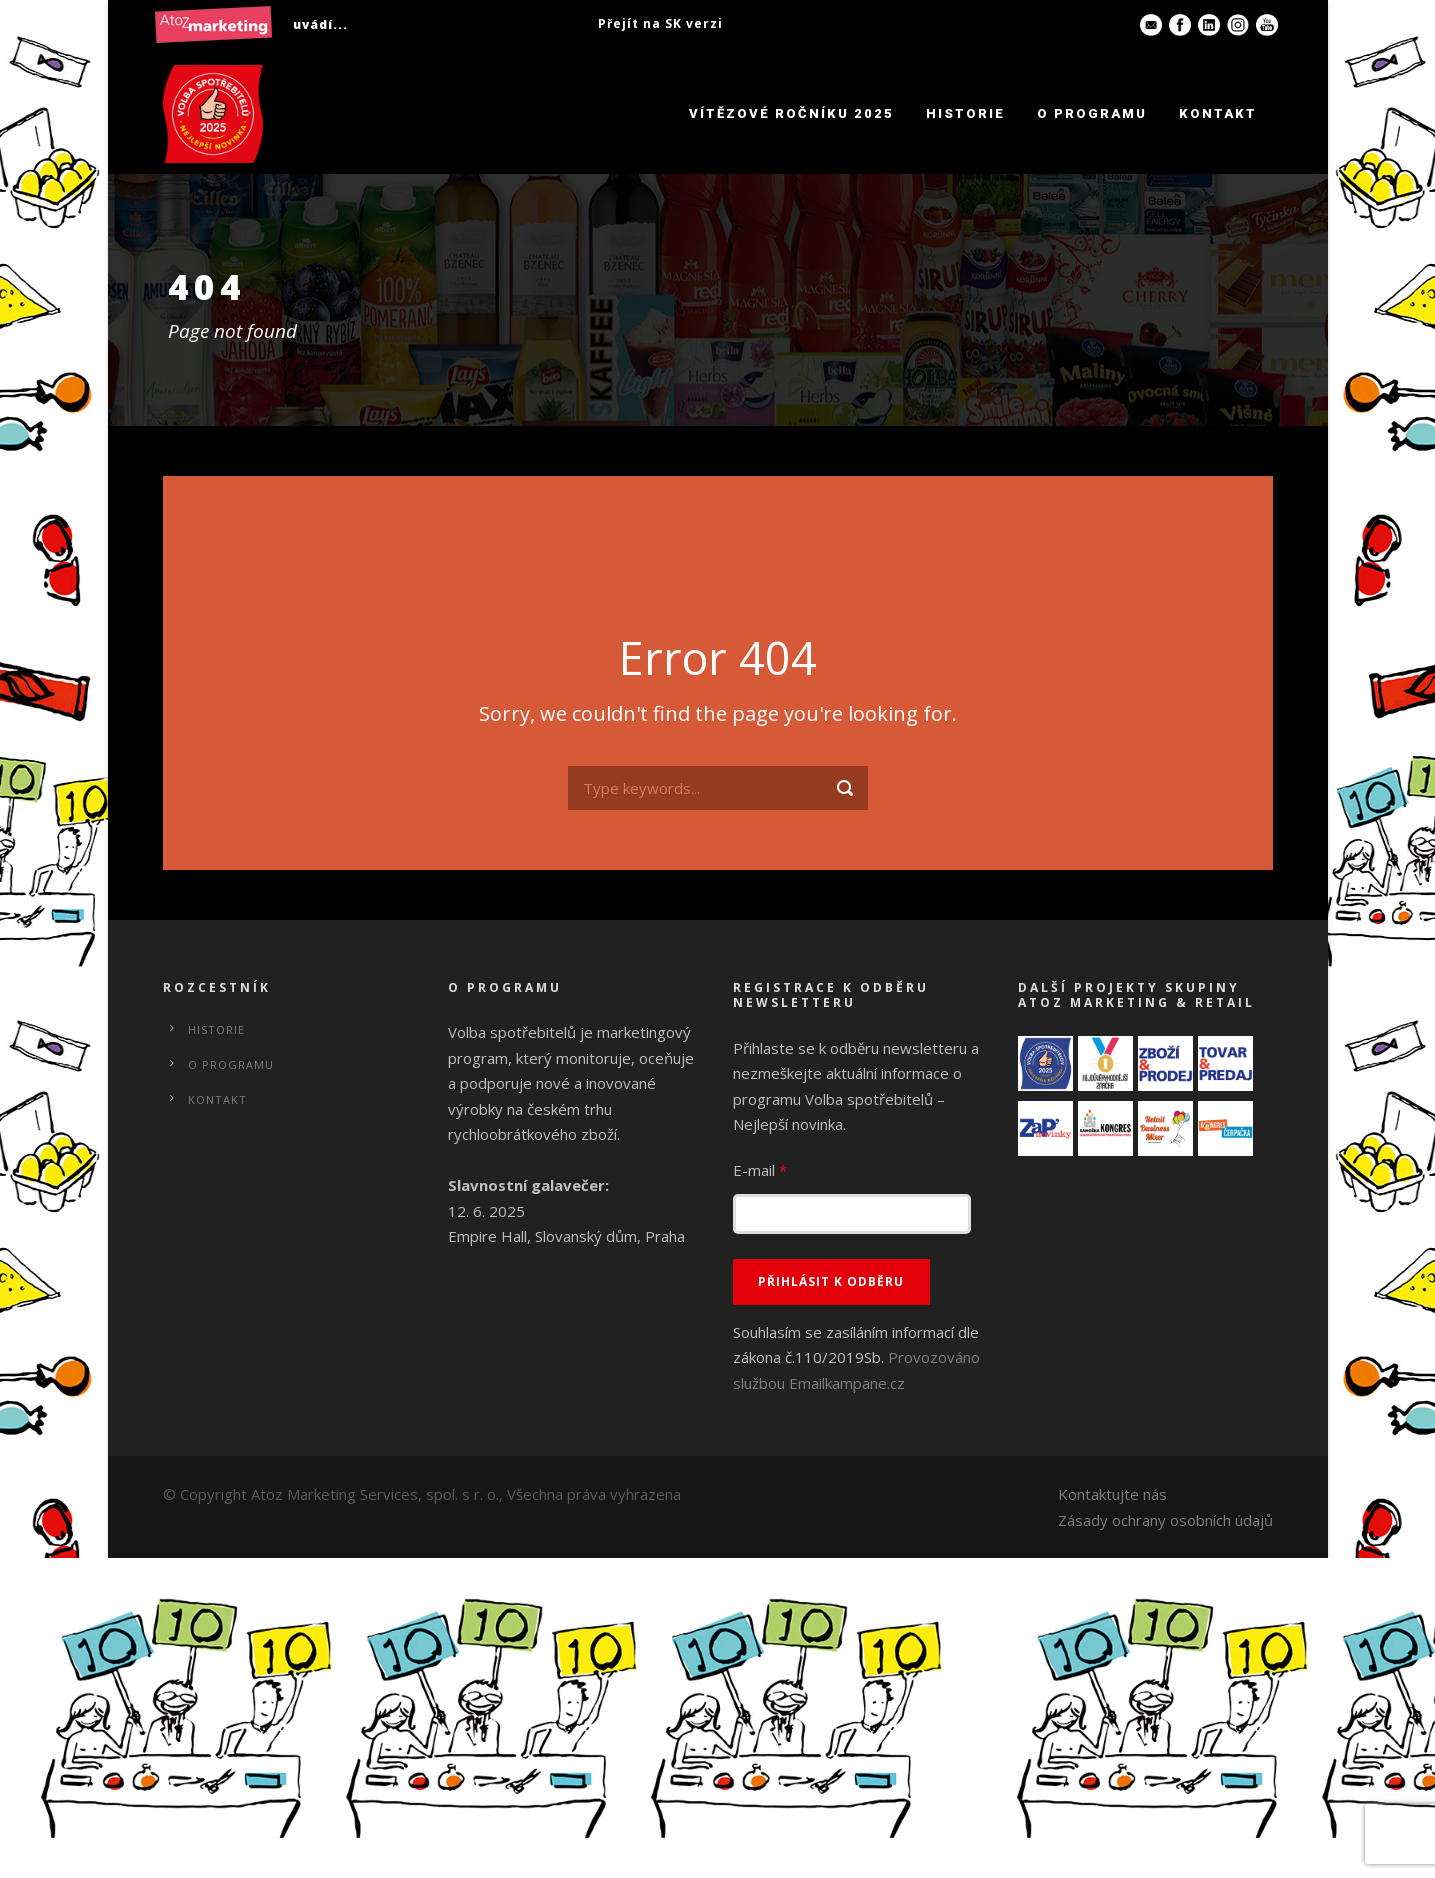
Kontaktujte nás (1112, 1494)
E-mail (760, 1170)
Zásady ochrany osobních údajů (1165, 1520)
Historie (965, 113)
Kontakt (1218, 113)
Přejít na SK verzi (660, 23)
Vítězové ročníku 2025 (791, 113)
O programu (1092, 113)
